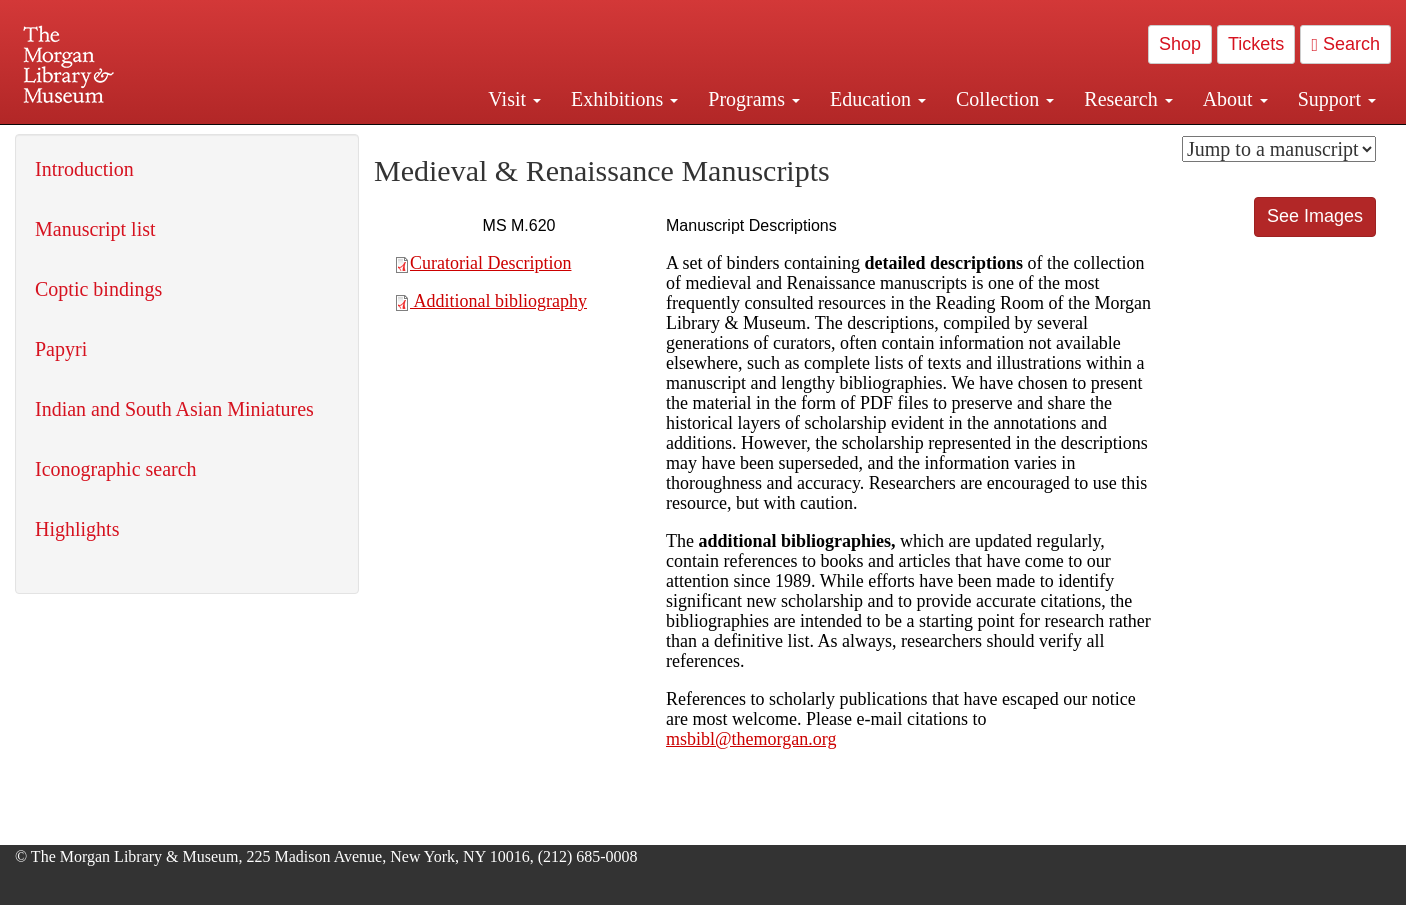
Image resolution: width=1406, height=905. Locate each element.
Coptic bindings (98, 289)
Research (1128, 99)
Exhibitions (624, 99)
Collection (1005, 99)
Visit (514, 99)
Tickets (1256, 44)
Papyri (61, 349)
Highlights (77, 529)
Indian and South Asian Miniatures (174, 409)
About (1235, 99)
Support (1337, 99)
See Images (1315, 216)
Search (1345, 44)
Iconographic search (116, 469)
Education (878, 99)
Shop (1180, 44)
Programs (754, 99)
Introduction (84, 169)
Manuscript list (95, 229)
